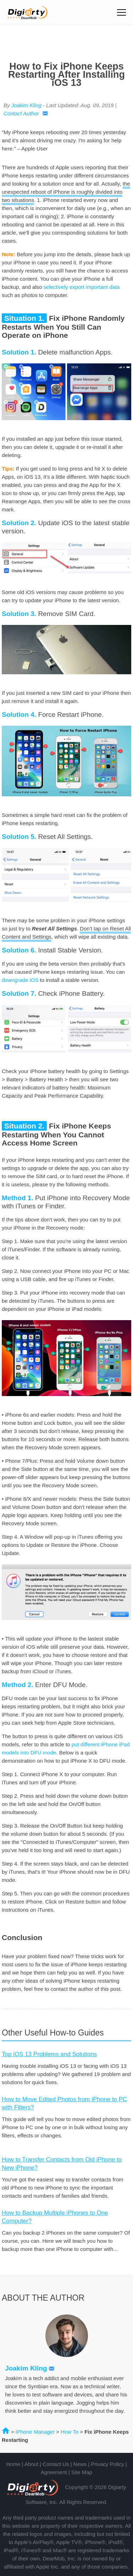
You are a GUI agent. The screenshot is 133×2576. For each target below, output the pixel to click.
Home (13, 2464)
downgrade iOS (20, 980)
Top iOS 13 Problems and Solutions (49, 2054)
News (80, 2464)
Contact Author (26, 113)
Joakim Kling (26, 105)
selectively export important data (82, 287)
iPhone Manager (35, 2432)
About (31, 2464)
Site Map (81, 2472)
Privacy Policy (107, 2464)
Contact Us (56, 2464)
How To (69, 2432)
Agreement (54, 2472)
